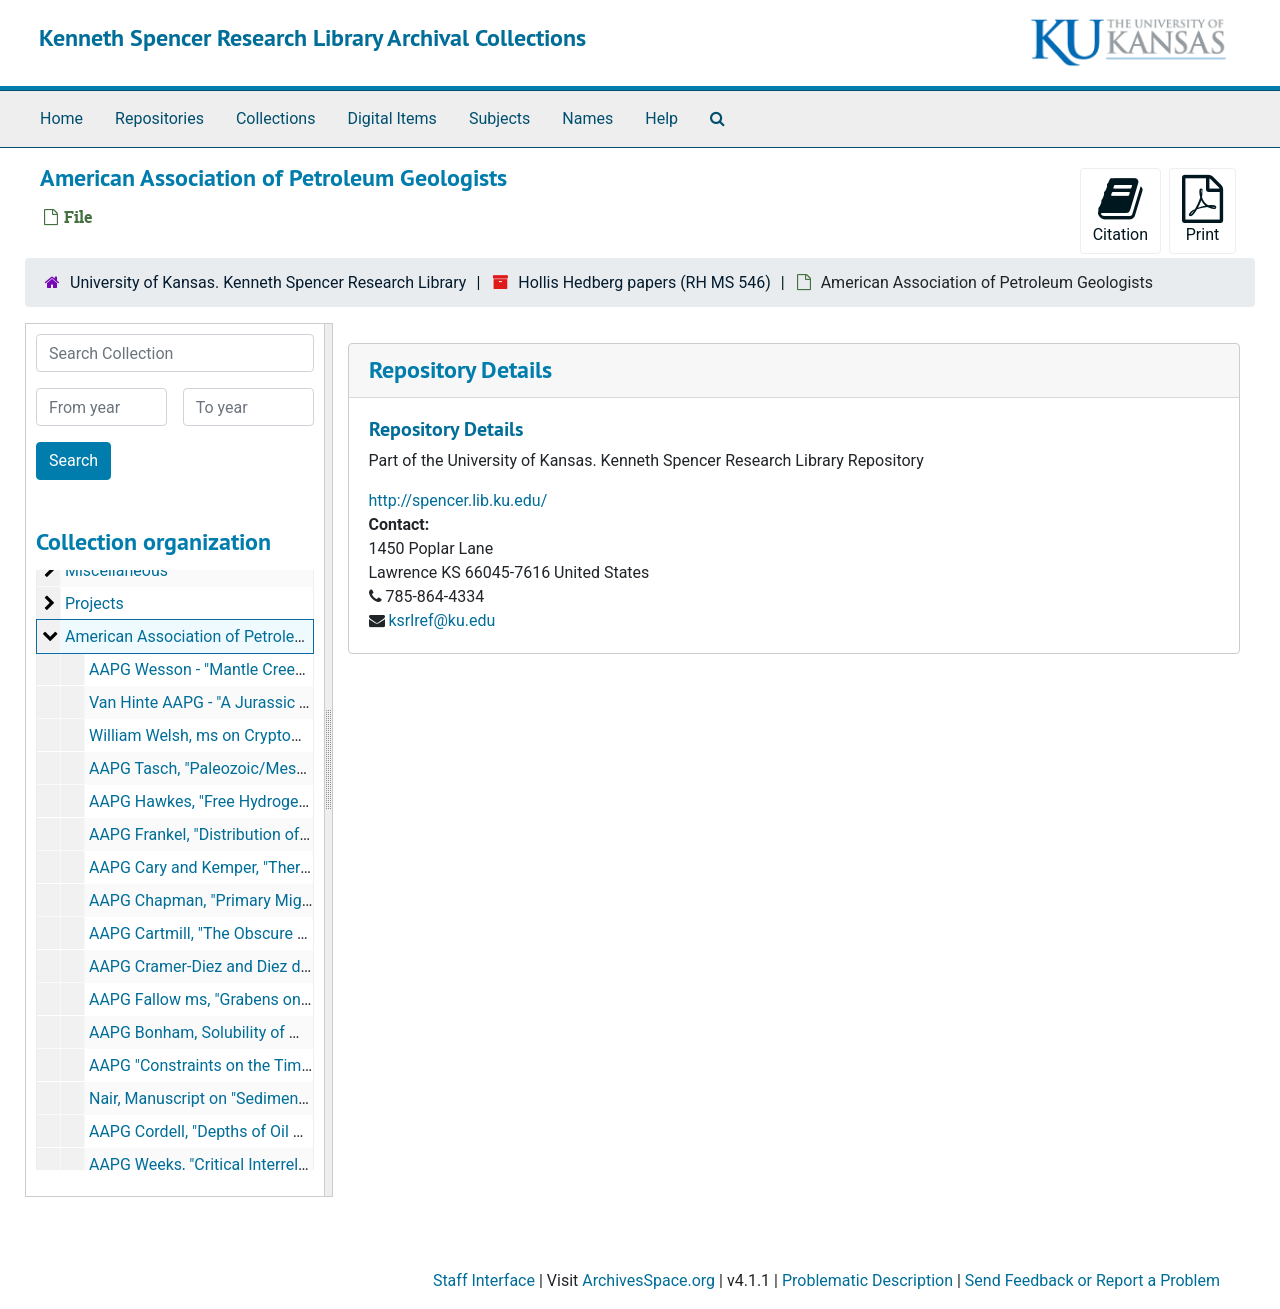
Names (587, 118)
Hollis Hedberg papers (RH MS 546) (644, 282)
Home (61, 118)
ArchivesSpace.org (648, 1280)
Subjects (499, 118)
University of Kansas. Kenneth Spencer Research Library (268, 282)
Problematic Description (867, 1280)
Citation (1120, 209)
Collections (276, 118)
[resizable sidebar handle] (328, 760)
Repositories (159, 118)
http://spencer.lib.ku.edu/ (458, 500)
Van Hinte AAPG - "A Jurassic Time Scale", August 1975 (284, 702)
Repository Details (460, 369)
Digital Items (391, 118)
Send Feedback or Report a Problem (1092, 1280)
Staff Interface (484, 1280)
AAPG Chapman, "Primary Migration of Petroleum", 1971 (287, 900)
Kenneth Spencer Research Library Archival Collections (312, 37)
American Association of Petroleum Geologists (231, 636)
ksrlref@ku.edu (441, 620)
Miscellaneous (116, 570)
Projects (94, 603)
